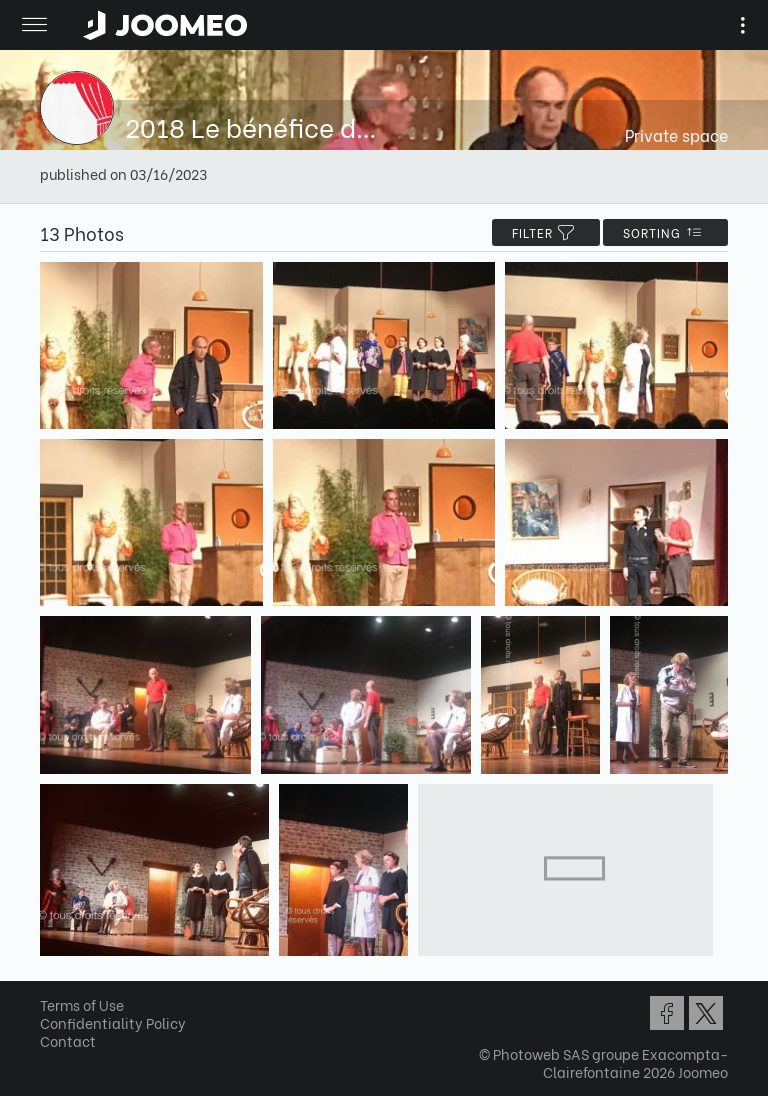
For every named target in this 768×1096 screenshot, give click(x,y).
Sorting (665, 232)
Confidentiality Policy (113, 1022)
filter (546, 232)
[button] (53, 993)
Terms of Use (82, 1004)
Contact (68, 1040)
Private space (676, 134)
